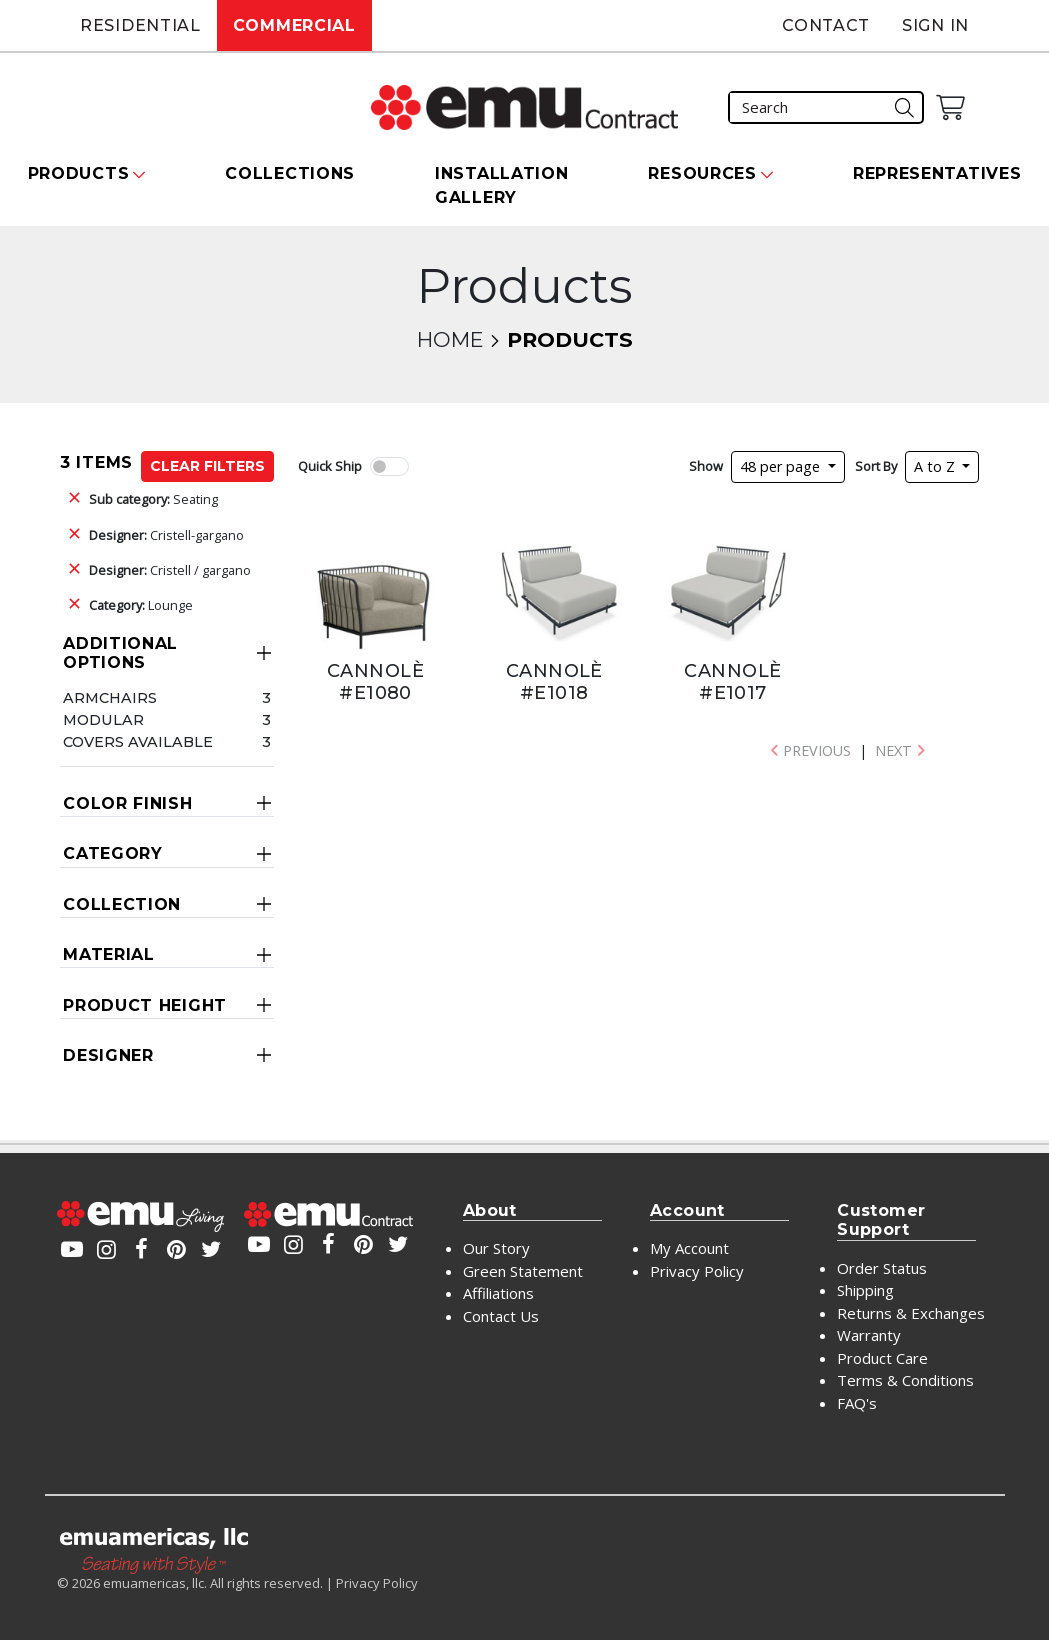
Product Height (145, 1005)
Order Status (882, 1268)
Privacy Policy (697, 1271)
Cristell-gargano (166, 535)
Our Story (496, 1248)
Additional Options (120, 653)
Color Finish (127, 803)
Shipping (865, 1290)
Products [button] (79, 173)
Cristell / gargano (170, 570)
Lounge (141, 605)
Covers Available (138, 742)
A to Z (936, 466)
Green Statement (523, 1271)
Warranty (869, 1335)
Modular (103, 720)
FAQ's (857, 1403)
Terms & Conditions (905, 1380)
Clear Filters (207, 466)
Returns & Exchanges (911, 1313)
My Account (689, 1248)
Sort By (876, 466)
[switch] (389, 466)
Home (450, 339)
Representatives (937, 173)
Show (706, 466)
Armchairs (110, 698)
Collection (122, 904)
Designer (108, 1055)
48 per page (782, 466)
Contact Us (501, 1316)
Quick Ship (330, 466)
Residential (140, 25)
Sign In (935, 25)
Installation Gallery (501, 185)
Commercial (294, 25)
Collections (290, 173)
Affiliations (498, 1293)
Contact (826, 25)
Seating (153, 499)
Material (109, 954)
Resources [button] (702, 173)
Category (113, 853)
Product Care (882, 1358)
